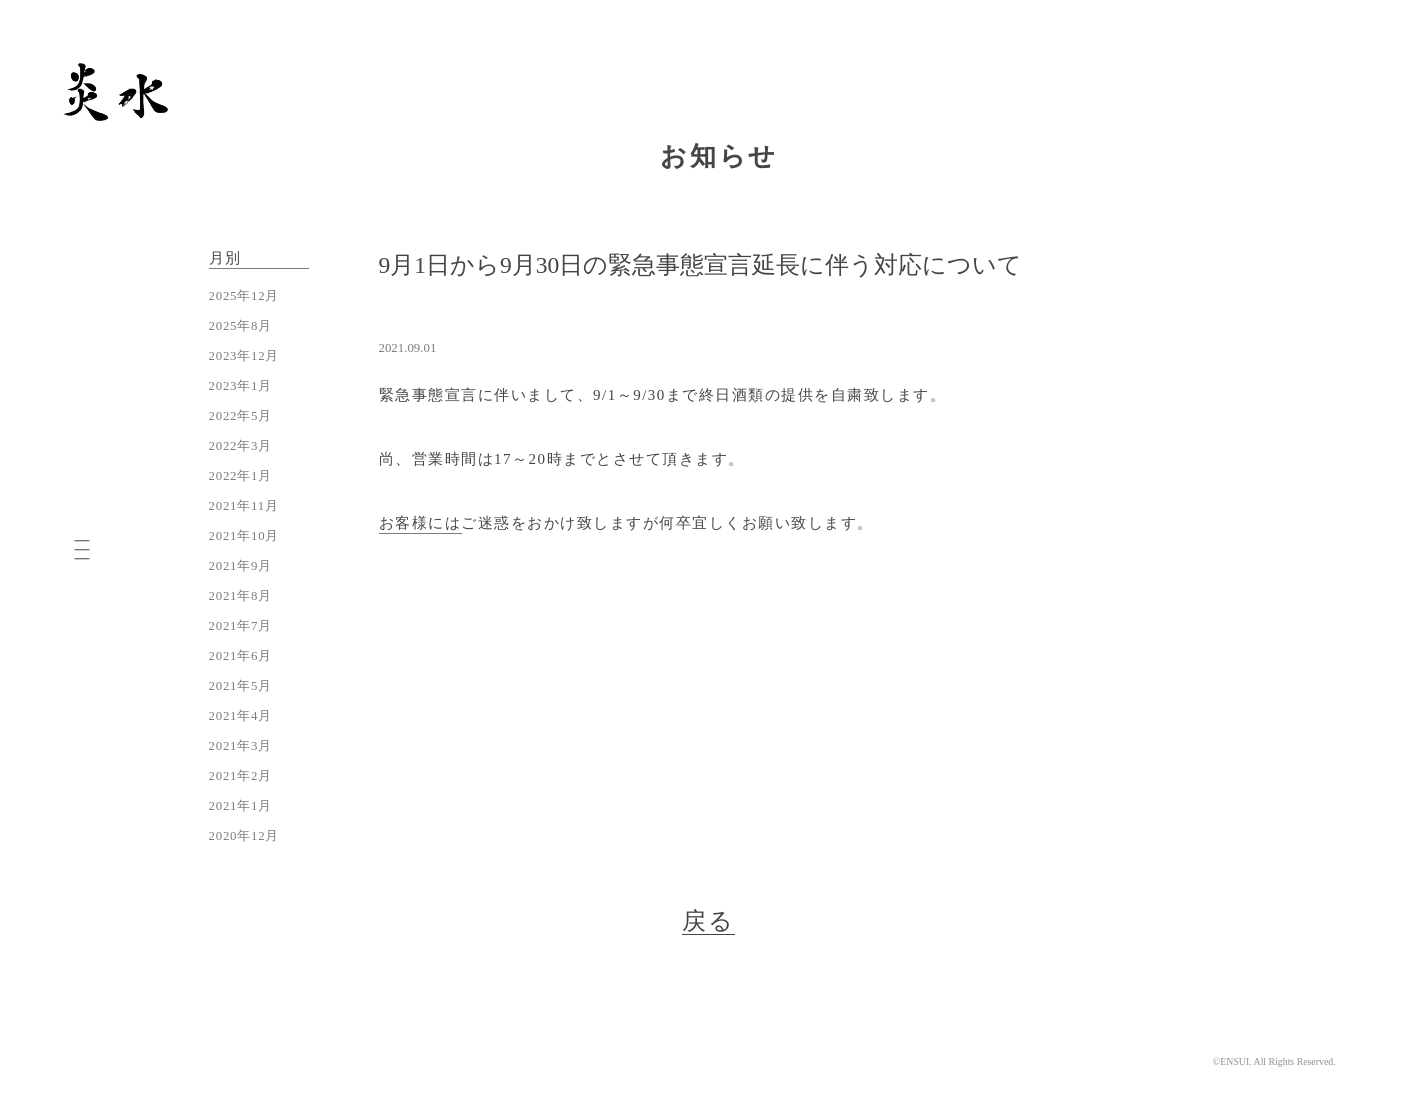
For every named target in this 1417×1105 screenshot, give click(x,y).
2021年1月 (241, 806)
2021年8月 (241, 596)
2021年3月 (241, 746)
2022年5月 (241, 416)
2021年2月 (241, 776)
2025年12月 (244, 296)
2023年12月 (244, 356)
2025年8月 (241, 326)
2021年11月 (244, 506)
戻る (709, 921)
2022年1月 (241, 476)
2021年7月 (241, 626)
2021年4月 (241, 716)
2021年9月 (241, 566)
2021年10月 (244, 536)
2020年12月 (244, 836)
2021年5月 (241, 686)
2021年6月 (241, 656)
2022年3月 (241, 446)
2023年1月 (241, 386)
